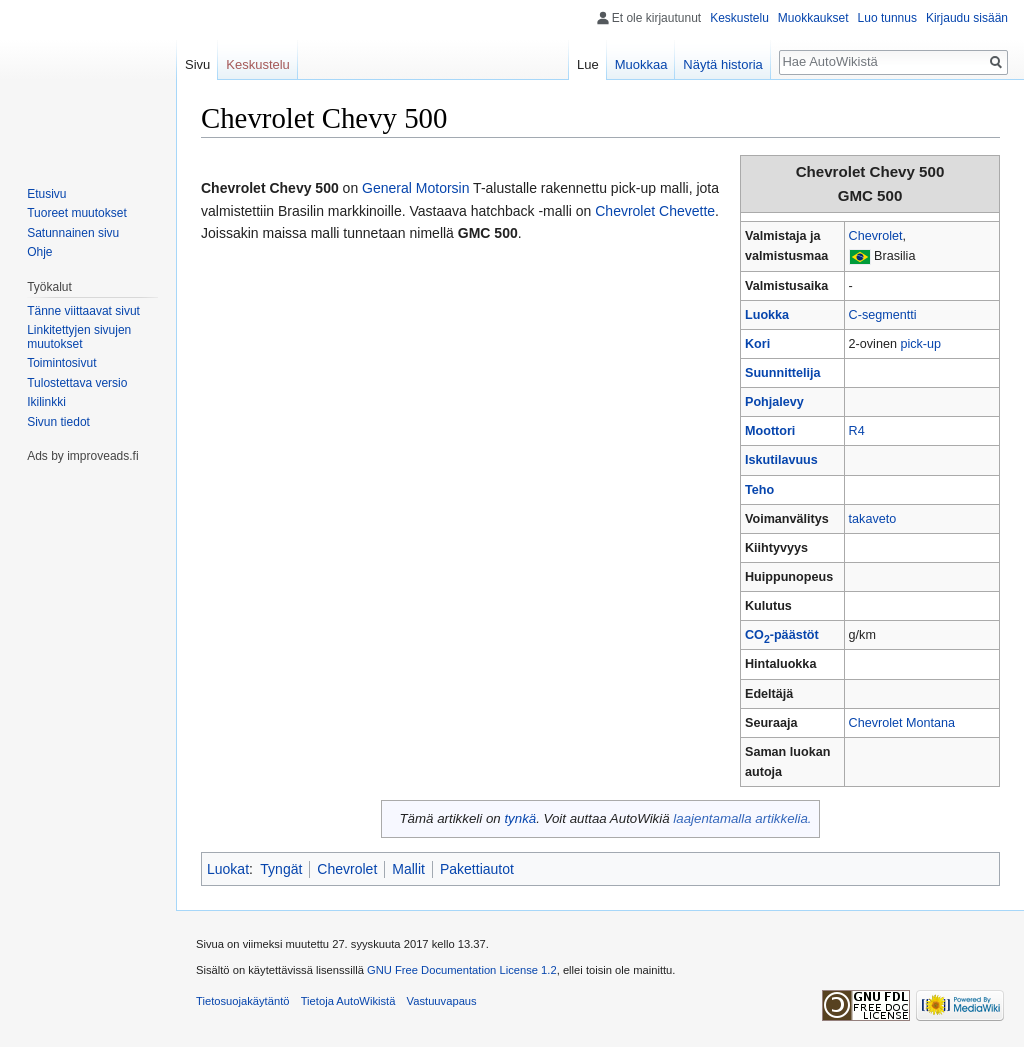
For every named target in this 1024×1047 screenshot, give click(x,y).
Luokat (228, 869)
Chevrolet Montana (902, 723)
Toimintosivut (61, 363)
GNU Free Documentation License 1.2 (462, 970)
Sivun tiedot (58, 422)
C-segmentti (883, 315)
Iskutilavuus (781, 460)
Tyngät (281, 869)
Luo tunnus (887, 18)
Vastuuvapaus (442, 1001)
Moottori (770, 431)
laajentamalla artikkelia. (742, 818)
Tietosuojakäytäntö (243, 1001)
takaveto (873, 519)
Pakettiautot (477, 869)
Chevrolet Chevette (655, 211)
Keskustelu (739, 18)
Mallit (408, 869)
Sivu (197, 64)
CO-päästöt (782, 635)
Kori (757, 344)
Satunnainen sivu (73, 233)
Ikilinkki (46, 402)
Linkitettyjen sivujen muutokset (79, 337)
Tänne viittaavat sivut (83, 311)
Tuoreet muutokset (77, 213)
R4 (857, 431)
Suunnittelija (783, 373)
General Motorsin (415, 188)
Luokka (767, 315)
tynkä (520, 818)
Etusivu (46, 194)
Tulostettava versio (77, 383)
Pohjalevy (774, 402)
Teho (759, 490)
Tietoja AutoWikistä (348, 1001)
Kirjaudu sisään (967, 18)
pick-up (920, 344)
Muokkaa (641, 64)
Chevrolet (876, 236)
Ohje (39, 252)
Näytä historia (722, 64)
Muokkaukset (813, 18)
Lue (588, 64)
